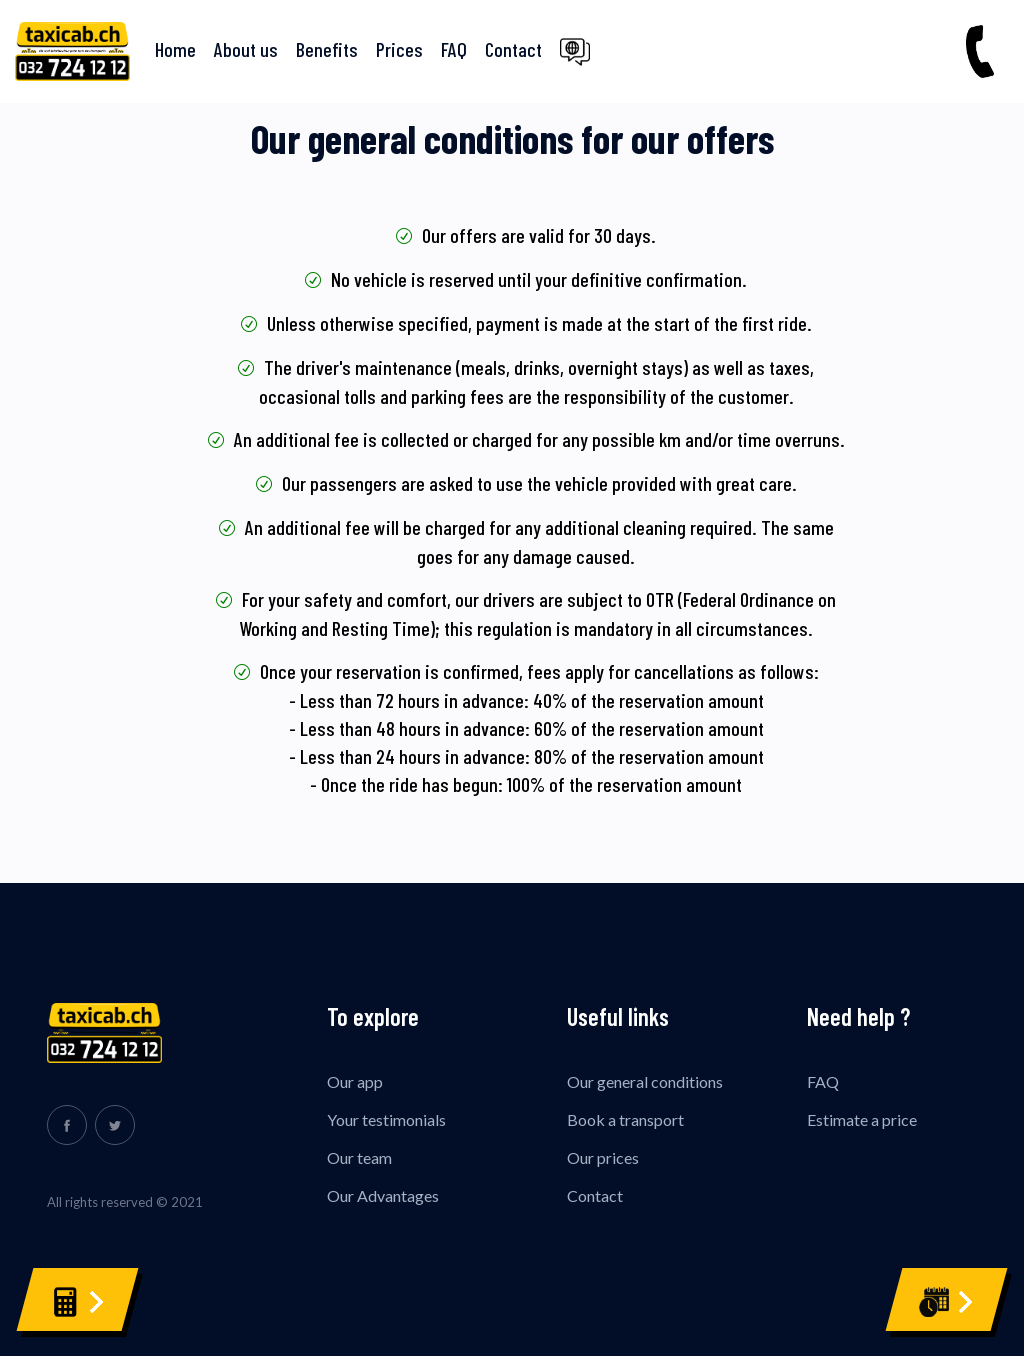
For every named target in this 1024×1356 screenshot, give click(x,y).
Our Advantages (383, 1195)
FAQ (454, 49)
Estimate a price (862, 1119)
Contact (513, 49)
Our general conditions (645, 1081)
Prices (399, 49)
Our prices (603, 1157)
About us (246, 49)
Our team (359, 1157)
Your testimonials (386, 1119)
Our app (355, 1081)
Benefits (327, 49)
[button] (577, 51)
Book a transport (625, 1119)
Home (175, 49)
